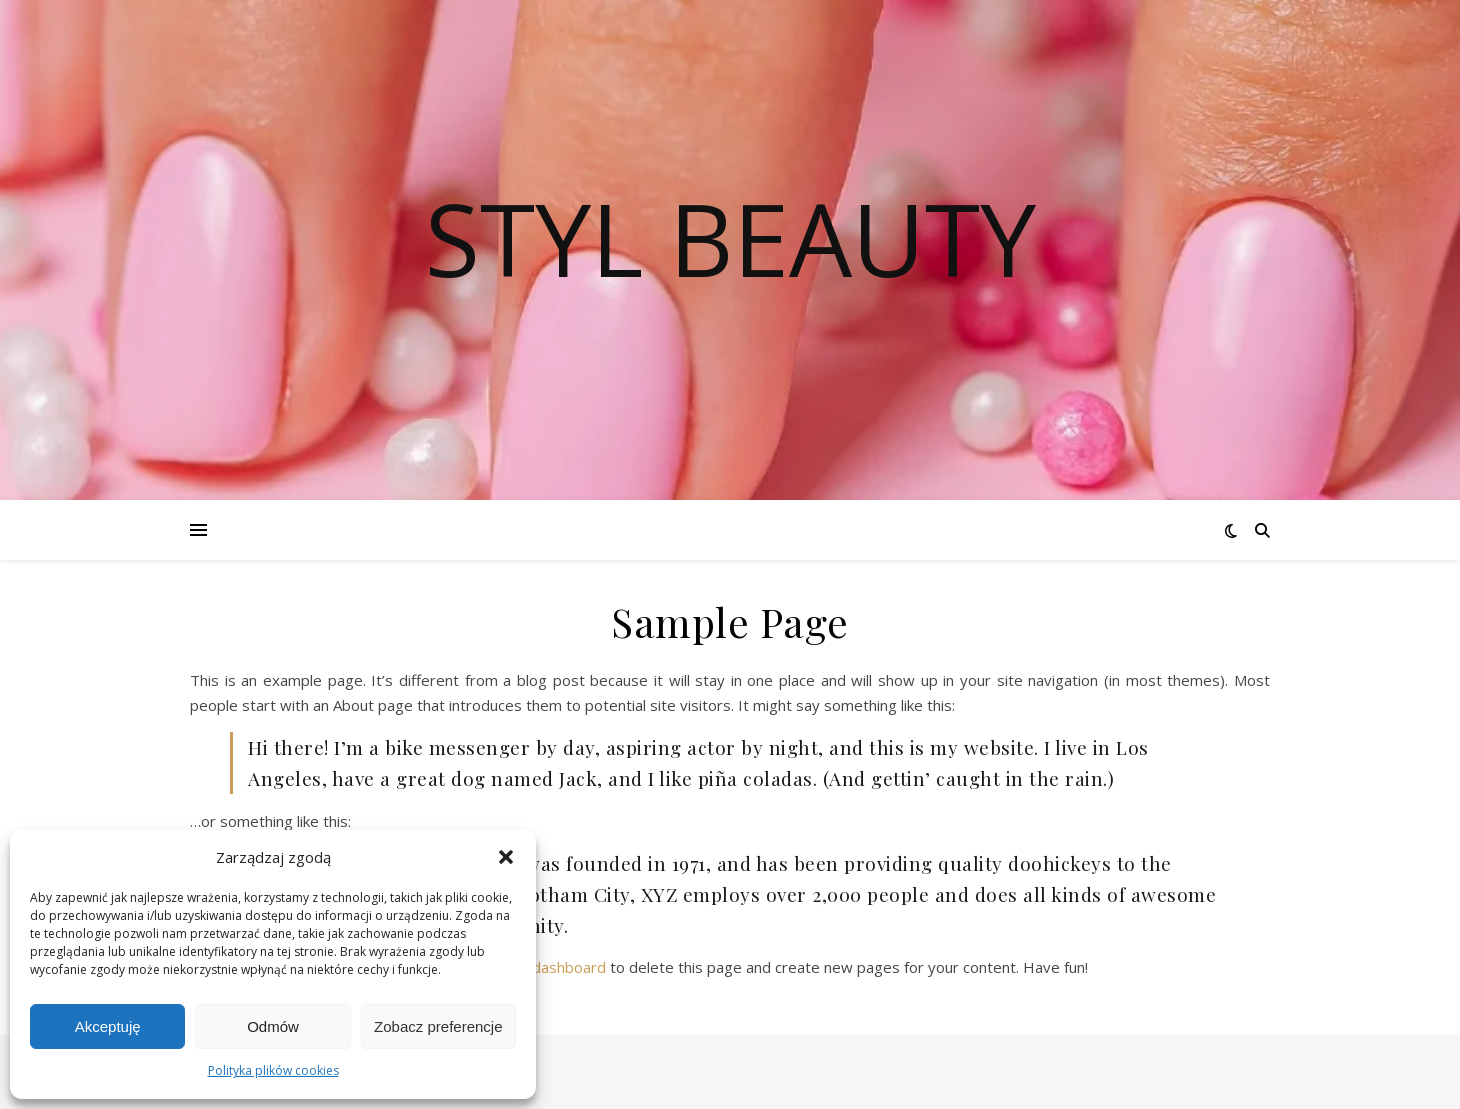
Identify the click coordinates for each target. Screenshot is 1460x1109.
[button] (506, 857)
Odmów (273, 1026)
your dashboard (551, 967)
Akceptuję (108, 1026)
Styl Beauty (730, 238)
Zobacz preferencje (438, 1026)
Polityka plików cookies (273, 1070)
